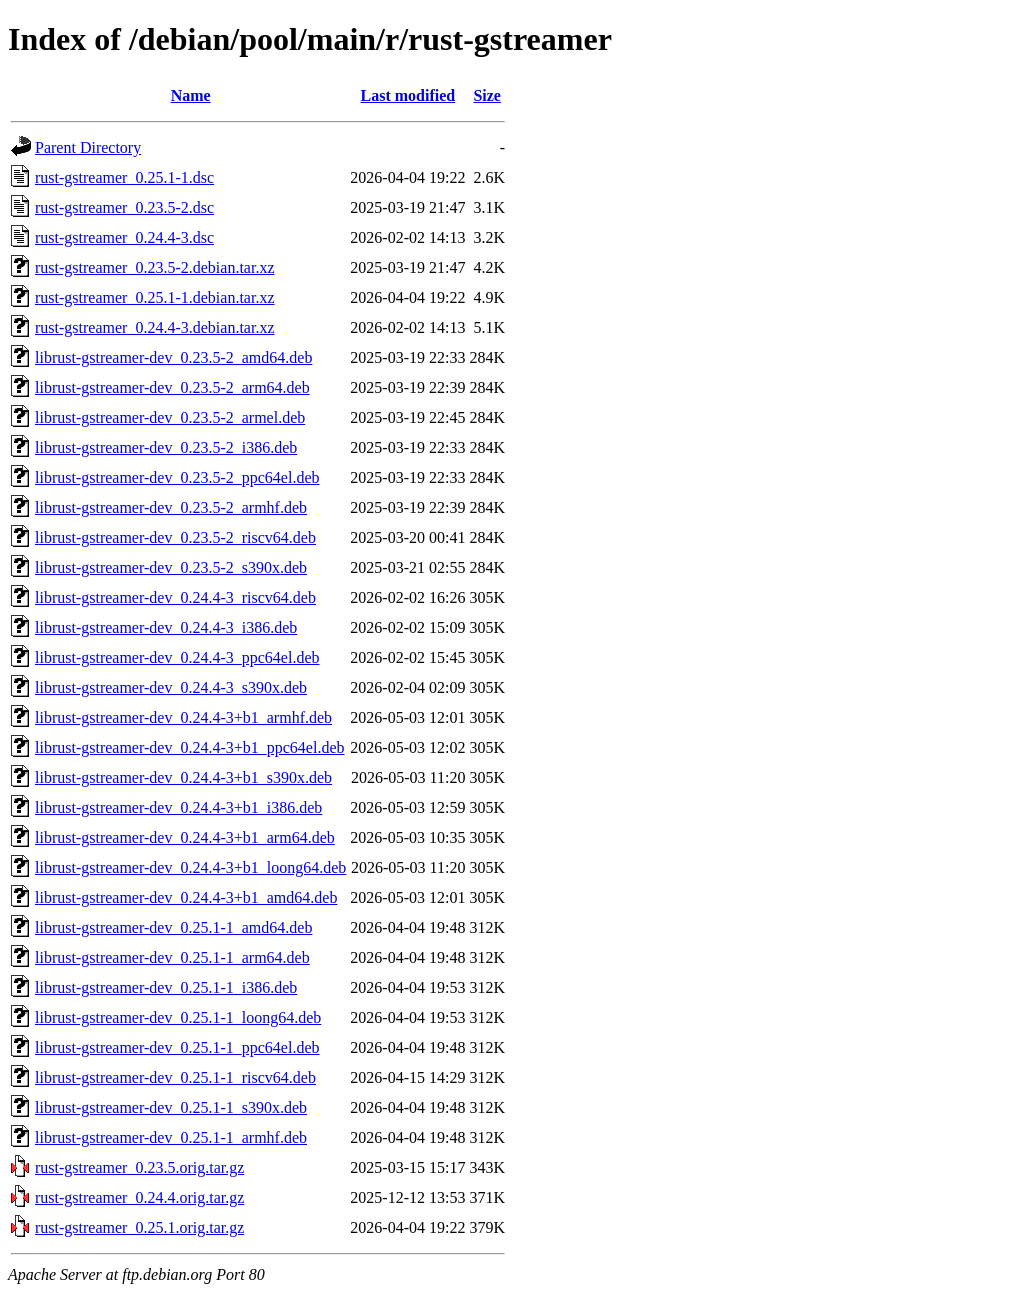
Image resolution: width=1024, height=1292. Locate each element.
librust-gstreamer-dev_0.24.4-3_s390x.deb (171, 687)
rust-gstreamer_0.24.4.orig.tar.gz (139, 1197)
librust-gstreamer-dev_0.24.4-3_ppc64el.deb (177, 657)
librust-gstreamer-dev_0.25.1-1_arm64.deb (172, 957)
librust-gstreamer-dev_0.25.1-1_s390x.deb (171, 1107)
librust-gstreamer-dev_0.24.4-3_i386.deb (166, 627)
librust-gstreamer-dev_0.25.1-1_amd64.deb (173, 927)
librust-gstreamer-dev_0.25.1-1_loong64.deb (178, 1017)
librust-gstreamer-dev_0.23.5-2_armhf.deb (171, 507)
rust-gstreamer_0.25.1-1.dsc (124, 177)
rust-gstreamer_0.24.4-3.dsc (124, 237)
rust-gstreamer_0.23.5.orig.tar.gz (139, 1167)
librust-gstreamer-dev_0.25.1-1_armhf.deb (171, 1137)
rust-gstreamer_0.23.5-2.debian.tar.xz (154, 267)
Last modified (408, 95)
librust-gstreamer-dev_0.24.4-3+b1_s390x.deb (183, 777)
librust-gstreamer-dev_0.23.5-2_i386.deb (166, 447)
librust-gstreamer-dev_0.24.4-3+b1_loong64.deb (190, 867)
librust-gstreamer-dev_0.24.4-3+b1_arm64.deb (185, 837)
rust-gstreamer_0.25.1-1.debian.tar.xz (154, 297)
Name (191, 95)
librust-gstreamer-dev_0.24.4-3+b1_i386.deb (178, 807)
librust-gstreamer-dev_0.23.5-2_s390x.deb (171, 567)
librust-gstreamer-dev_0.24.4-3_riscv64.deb (175, 597)
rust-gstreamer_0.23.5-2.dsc (124, 207)
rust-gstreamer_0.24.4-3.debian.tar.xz (154, 327)
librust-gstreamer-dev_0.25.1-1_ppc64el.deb (177, 1047)
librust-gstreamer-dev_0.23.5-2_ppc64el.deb (177, 477)
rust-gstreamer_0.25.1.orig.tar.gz (139, 1227)
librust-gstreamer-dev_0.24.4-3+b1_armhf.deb (183, 717)
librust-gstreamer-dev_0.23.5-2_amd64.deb (173, 357)
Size (487, 95)
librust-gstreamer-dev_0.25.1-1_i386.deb (166, 987)
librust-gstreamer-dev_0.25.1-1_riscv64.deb (175, 1077)
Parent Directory (88, 147)
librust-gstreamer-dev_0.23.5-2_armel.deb (170, 417)
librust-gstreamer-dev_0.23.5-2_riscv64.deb (175, 537)
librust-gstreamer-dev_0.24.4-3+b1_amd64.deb (186, 897)
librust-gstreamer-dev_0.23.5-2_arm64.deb (172, 387)
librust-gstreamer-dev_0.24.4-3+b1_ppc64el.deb (190, 747)
